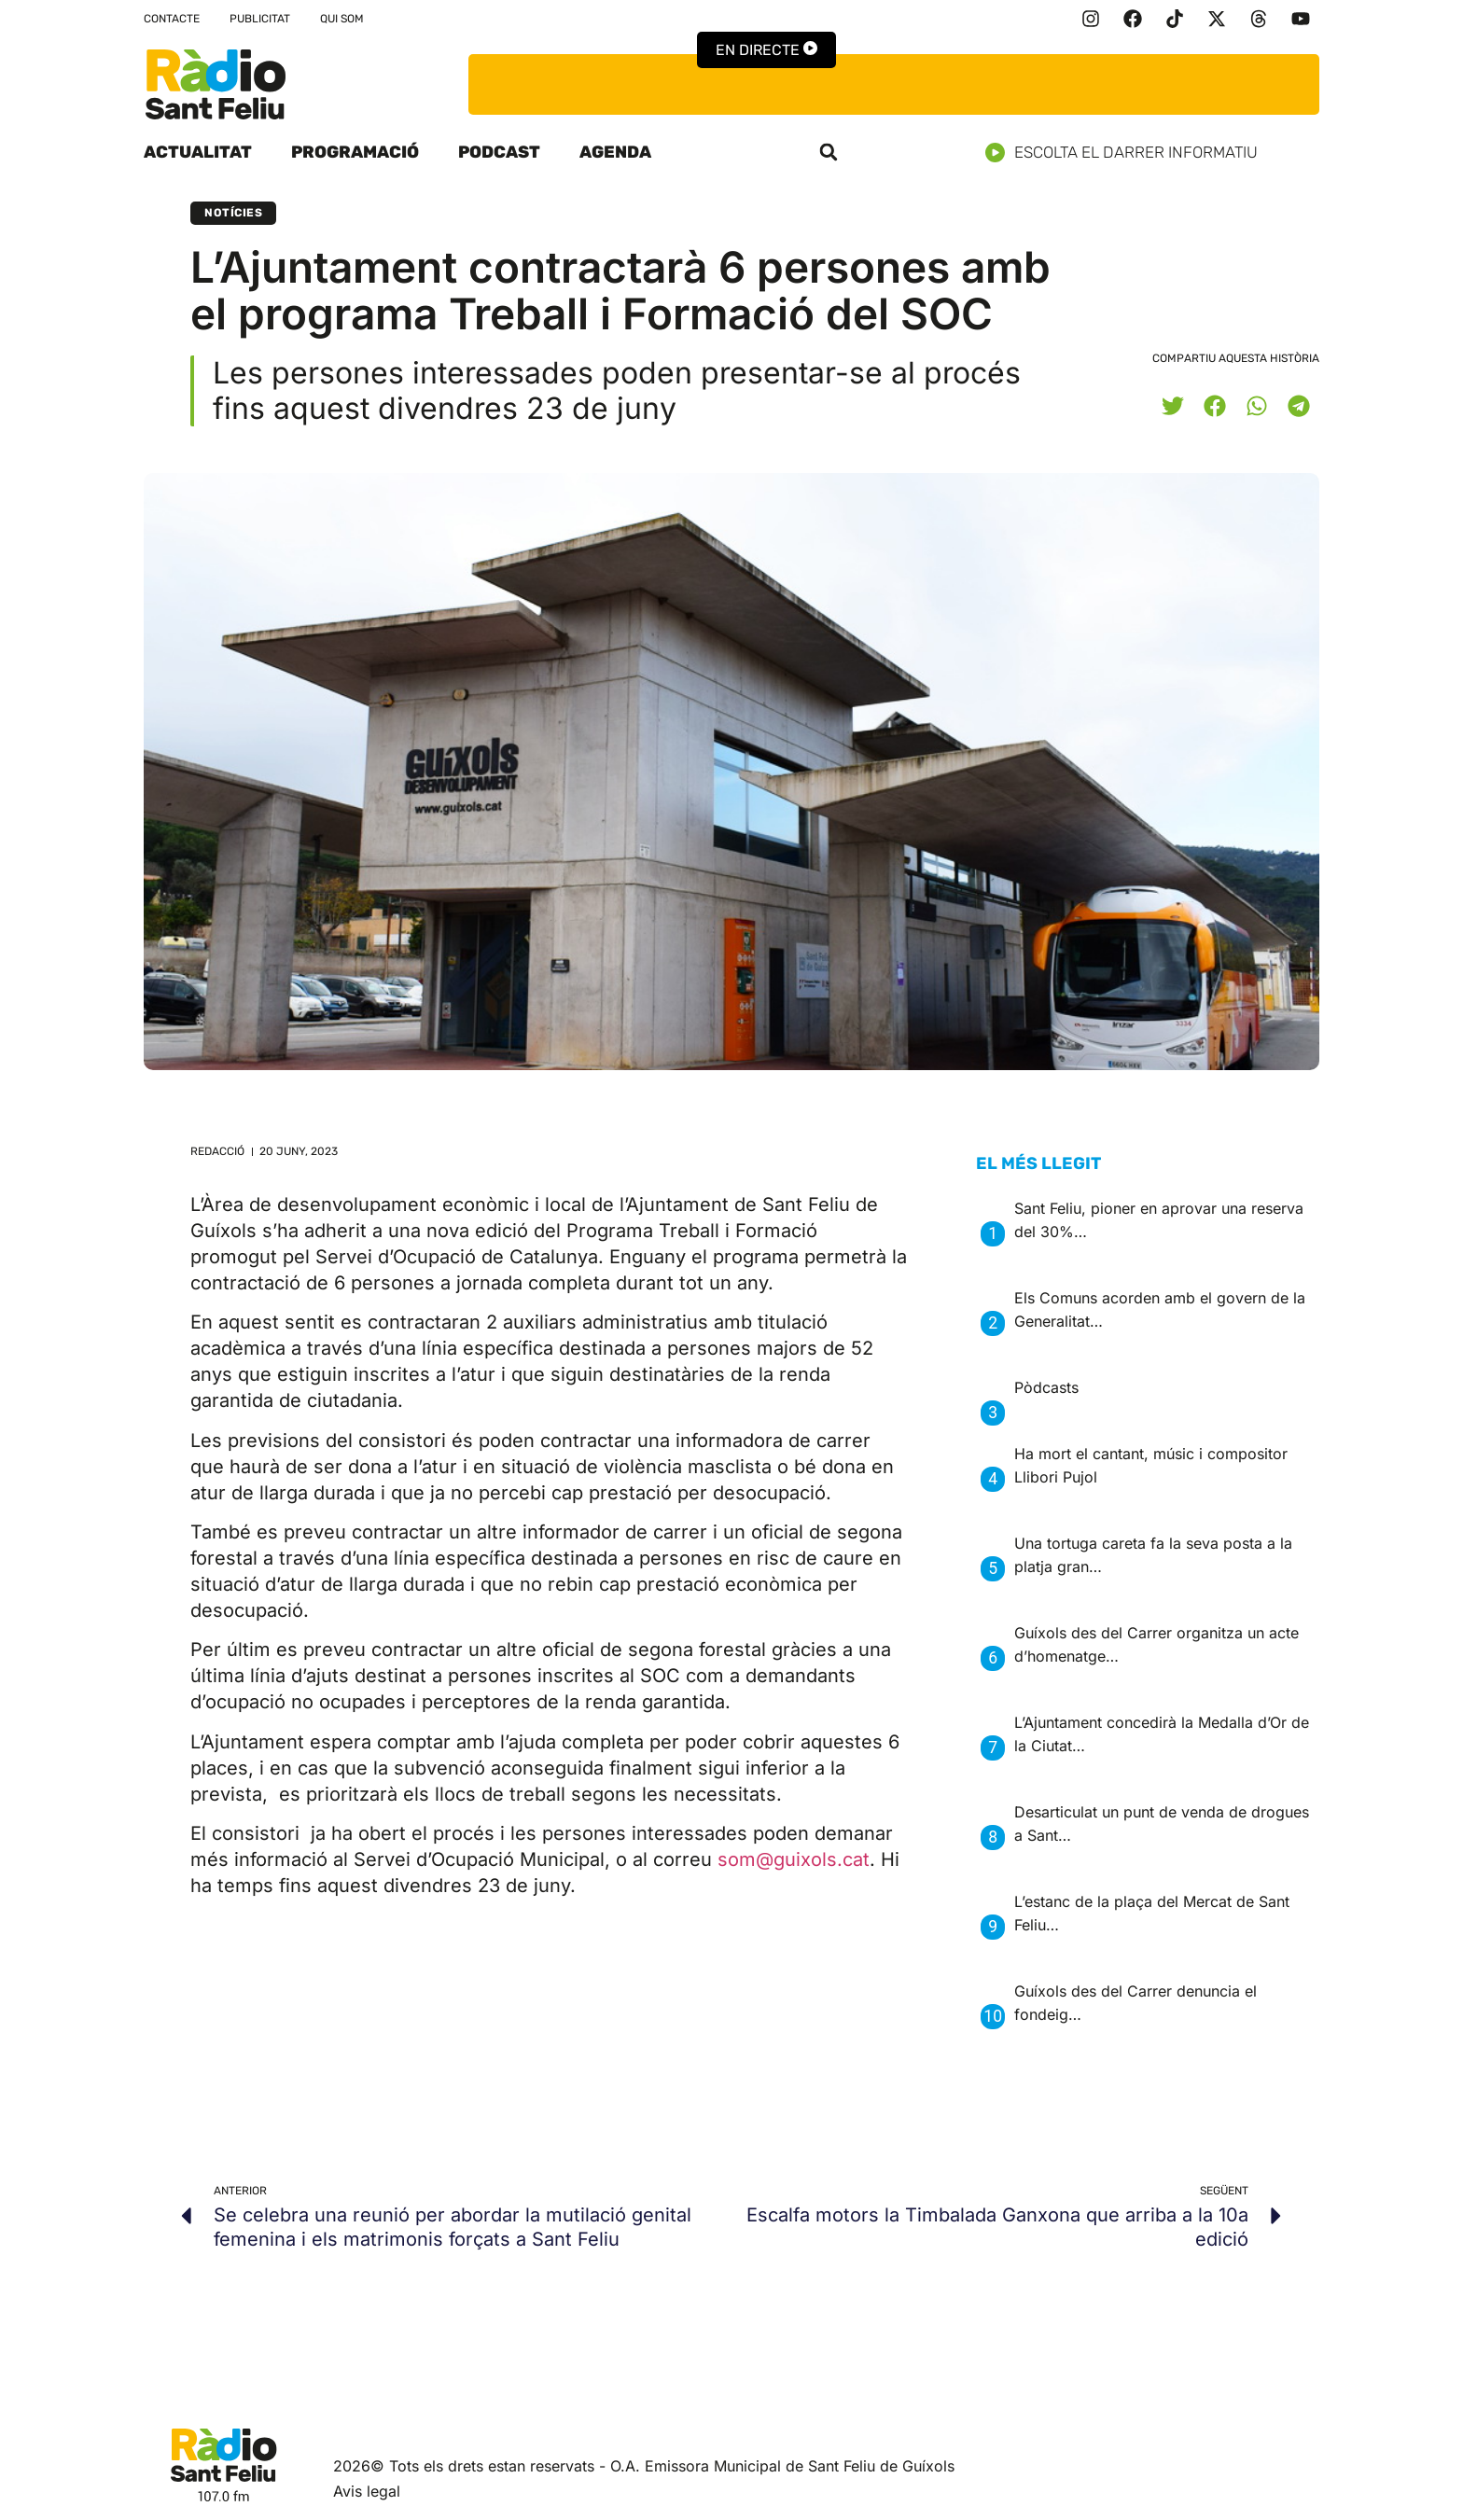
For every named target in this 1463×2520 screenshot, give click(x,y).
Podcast (499, 152)
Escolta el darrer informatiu (1128, 152)
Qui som (342, 18)
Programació (355, 152)
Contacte (172, 18)
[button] (829, 152)
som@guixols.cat (794, 1859)
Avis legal (366, 2491)
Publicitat (260, 18)
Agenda (615, 152)
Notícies (233, 212)
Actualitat (198, 152)
